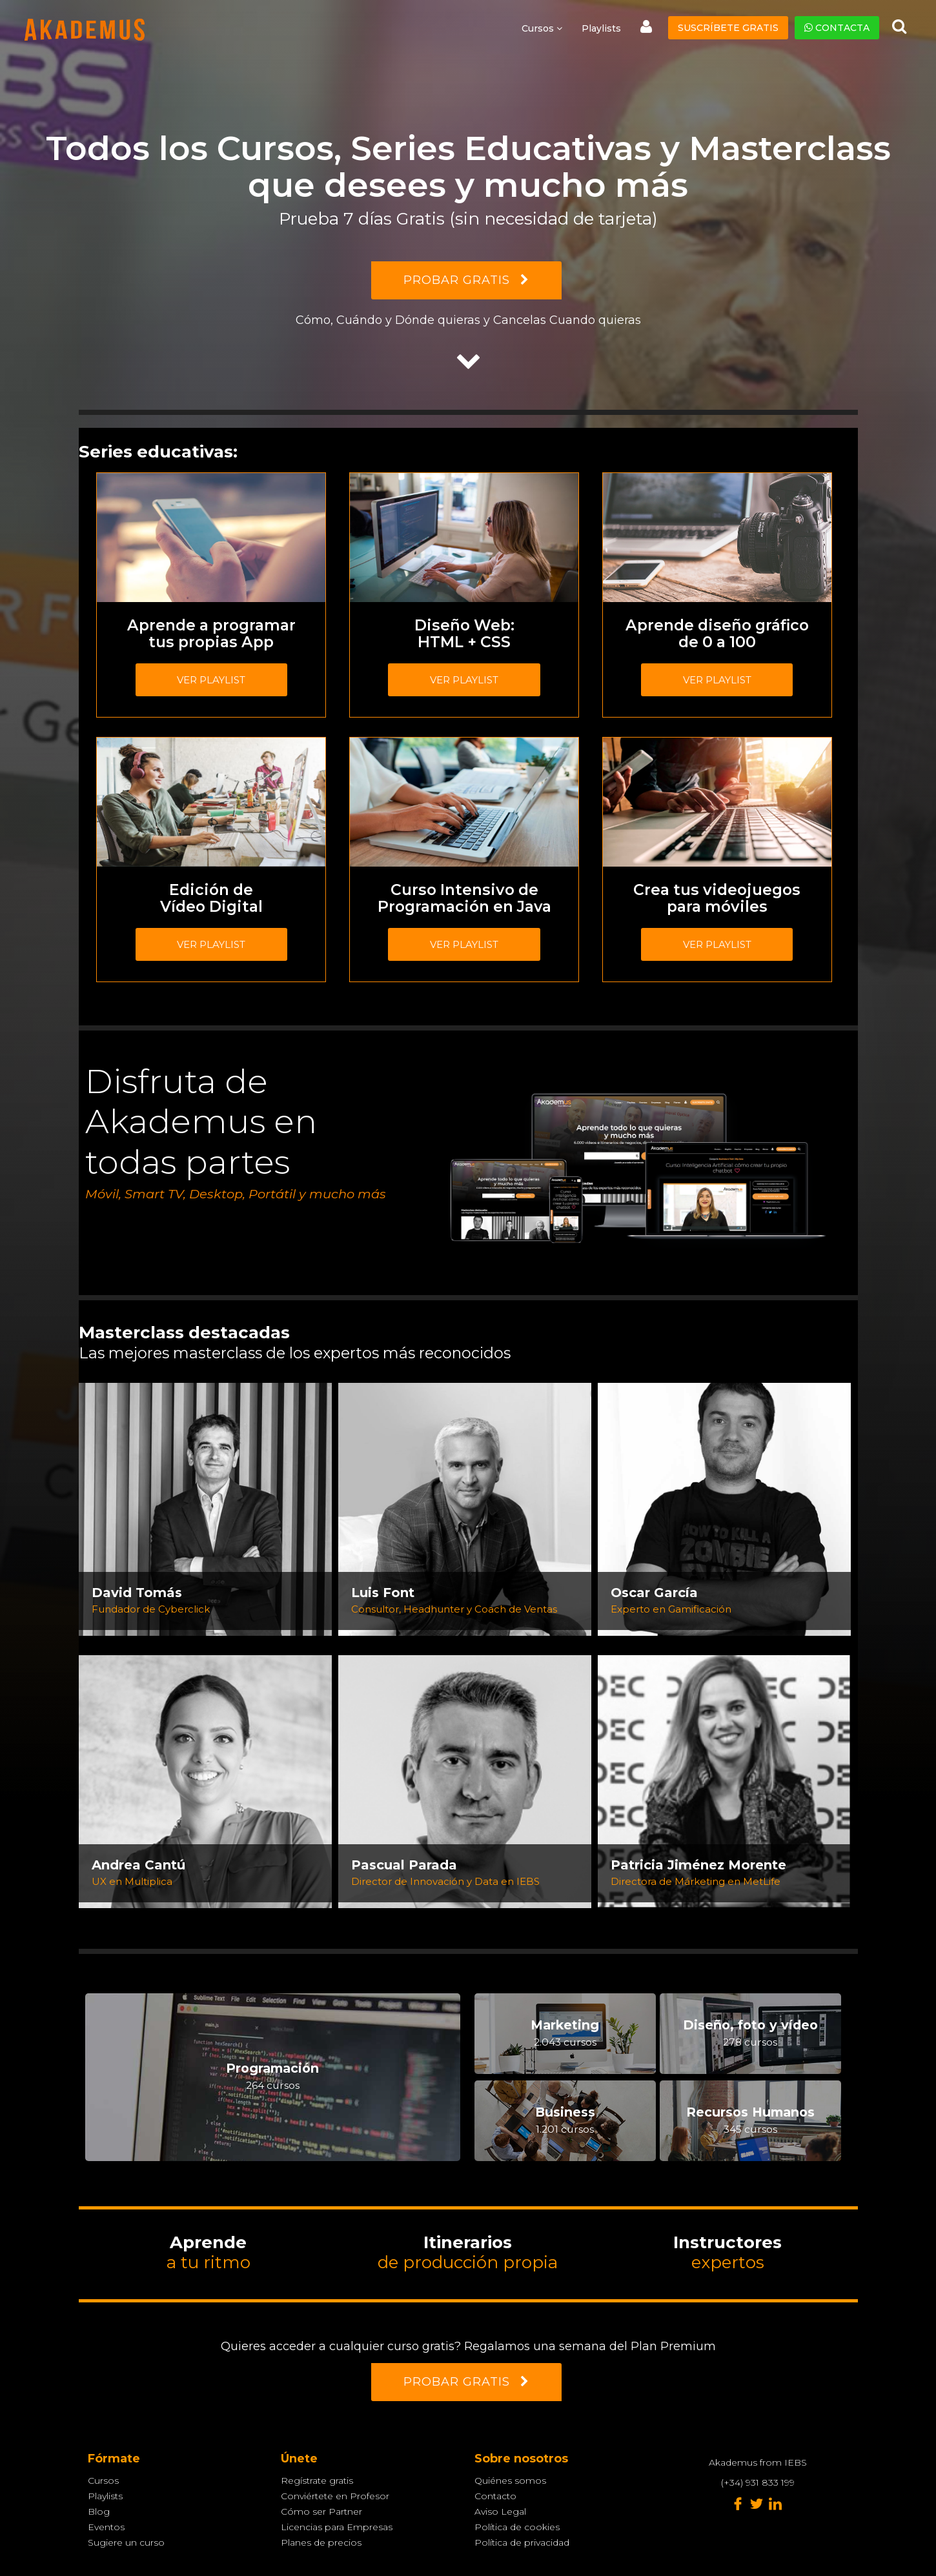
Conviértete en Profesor (335, 2496)
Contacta (837, 28)
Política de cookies (517, 2527)
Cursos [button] (542, 28)
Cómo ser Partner (321, 2511)
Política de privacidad (521, 2542)
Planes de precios (321, 2542)
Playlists (601, 28)
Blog (99, 2511)
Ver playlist (211, 680)
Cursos (103, 2480)
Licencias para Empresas (336, 2527)
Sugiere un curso (126, 2542)
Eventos (106, 2527)
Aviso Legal (500, 2511)
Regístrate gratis (317, 2480)
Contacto (495, 2496)
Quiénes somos (510, 2480)
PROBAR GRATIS (466, 280)
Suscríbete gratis (728, 28)
